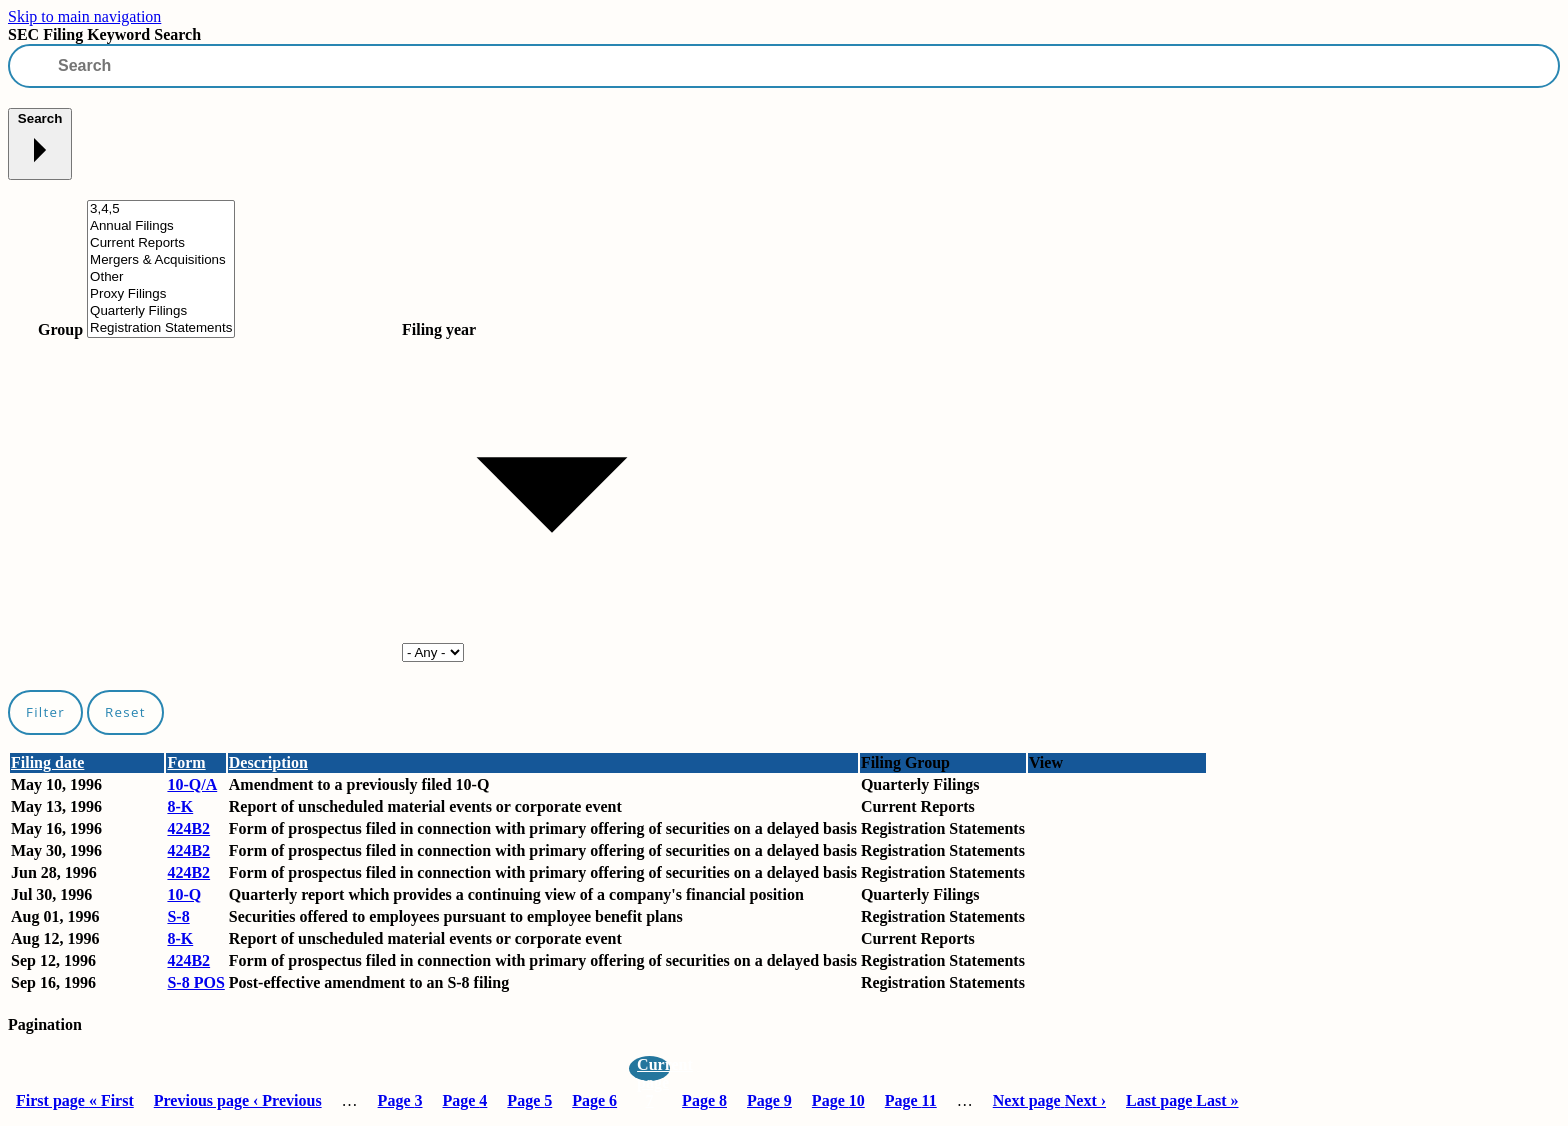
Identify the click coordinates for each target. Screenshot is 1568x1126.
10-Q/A (192, 784)
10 (838, 1100)
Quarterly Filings (161, 311)
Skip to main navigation (84, 16)
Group (60, 329)
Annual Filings (161, 226)
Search (40, 142)
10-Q (184, 894)
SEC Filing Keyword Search (104, 34)
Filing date (47, 762)
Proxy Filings (161, 294)
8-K (180, 806)
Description (268, 762)
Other (161, 277)
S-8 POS (195, 982)
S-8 (178, 916)
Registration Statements (161, 328)
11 (911, 1100)
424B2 (188, 828)
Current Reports (161, 243)
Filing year (439, 329)
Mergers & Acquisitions (161, 260)
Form (186, 762)
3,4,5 (161, 209)
